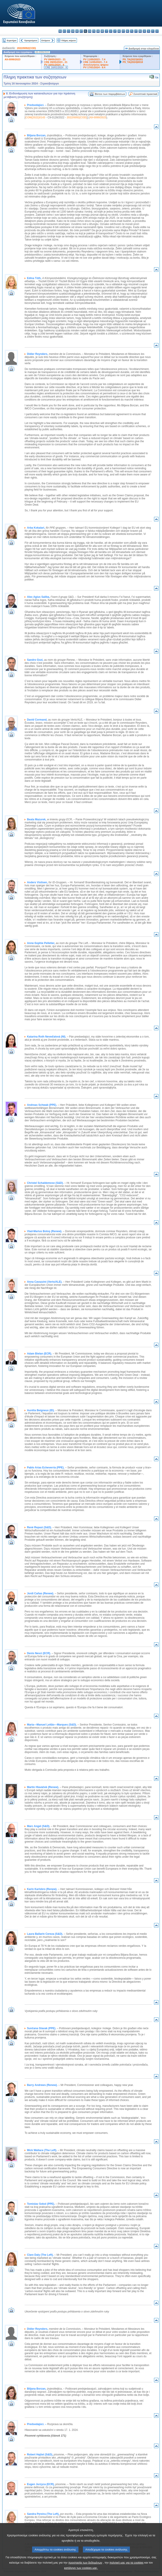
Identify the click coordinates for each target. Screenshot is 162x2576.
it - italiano (106, 31)
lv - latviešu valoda (110, 31)
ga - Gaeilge (98, 31)
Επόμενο (45, 40)
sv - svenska (157, 31)
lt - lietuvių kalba (115, 31)
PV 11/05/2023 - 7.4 (94, 59)
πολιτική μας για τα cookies (126, 2562)
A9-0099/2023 (12, 59)
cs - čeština (68, 31)
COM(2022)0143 (35, 117)
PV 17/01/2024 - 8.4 (94, 67)
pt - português (136, 31)
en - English (89, 31)
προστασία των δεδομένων (85, 2562)
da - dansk (72, 31)
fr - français (94, 31)
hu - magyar (119, 31)
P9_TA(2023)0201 (133, 59)
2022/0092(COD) (26, 48)
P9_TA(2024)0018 (133, 62)
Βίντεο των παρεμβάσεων (110, 94)
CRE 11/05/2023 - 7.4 (95, 62)
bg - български (60, 31)
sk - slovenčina (144, 31)
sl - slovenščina (148, 31)
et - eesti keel (81, 31)
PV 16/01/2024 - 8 (54, 64)
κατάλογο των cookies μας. (81, 2568)
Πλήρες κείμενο (68, 40)
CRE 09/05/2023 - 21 (55, 62)
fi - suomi (152, 31)
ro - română (140, 31)
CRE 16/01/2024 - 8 (56, 67)
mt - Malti (123, 31)
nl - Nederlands (127, 31)
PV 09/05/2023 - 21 (54, 59)
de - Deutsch (77, 31)
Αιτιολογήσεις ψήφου (96, 64)
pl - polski (131, 31)
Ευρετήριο (11, 40)
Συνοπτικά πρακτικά (145, 94)
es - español (64, 31)
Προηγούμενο (30, 40)
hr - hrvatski (102, 31)
